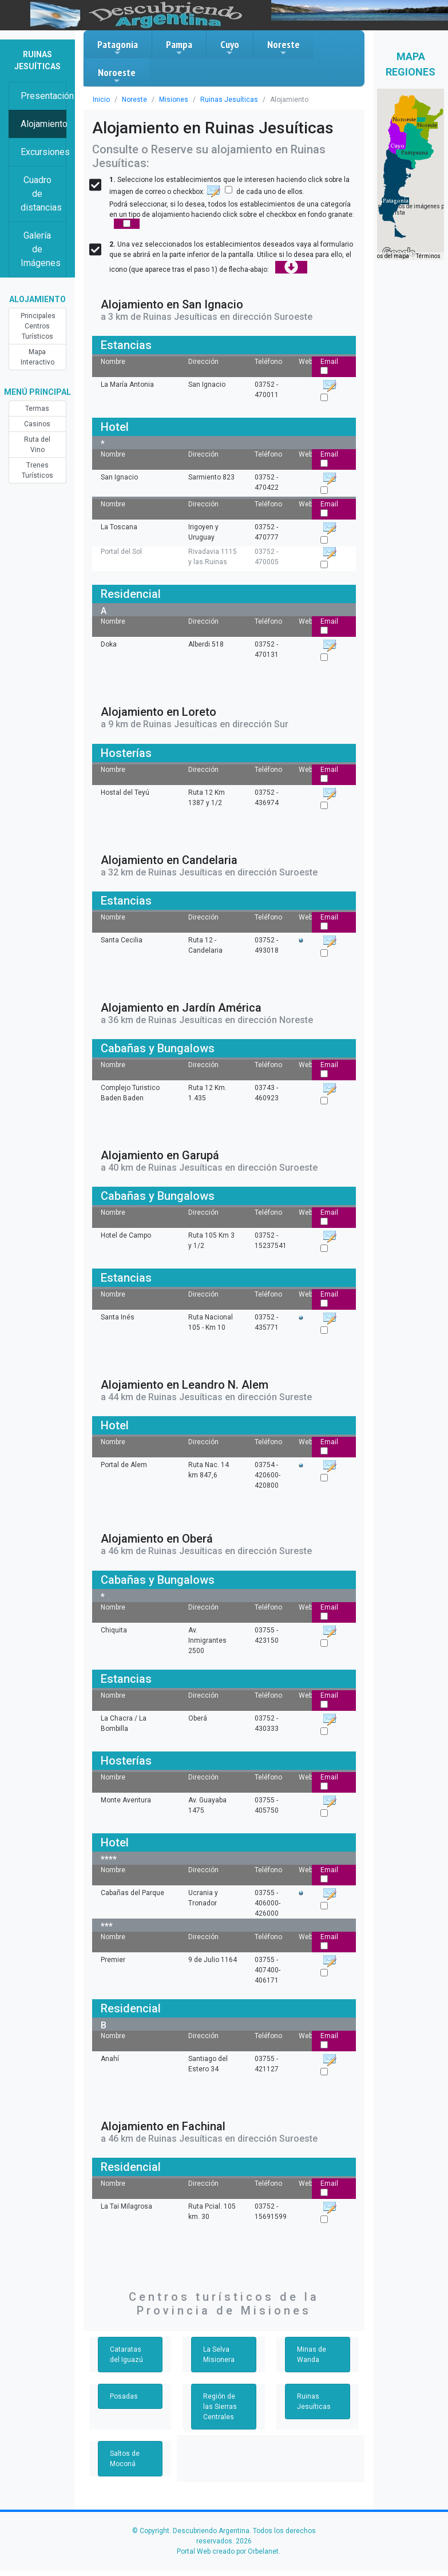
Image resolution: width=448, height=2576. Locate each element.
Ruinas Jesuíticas (229, 100)
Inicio (101, 100)
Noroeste (117, 75)
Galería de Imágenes (41, 249)
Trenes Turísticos (37, 470)
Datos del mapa (388, 256)
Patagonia (117, 47)
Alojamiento (43, 123)
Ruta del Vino (37, 444)
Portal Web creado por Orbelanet (228, 2551)
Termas (37, 409)
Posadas (124, 2396)
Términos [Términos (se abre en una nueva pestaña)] (428, 256)
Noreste (283, 47)
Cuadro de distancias (41, 194)
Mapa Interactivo (37, 357)
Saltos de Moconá (125, 2459)
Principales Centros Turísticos (38, 326)
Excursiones (43, 151)
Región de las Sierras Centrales (220, 2406)
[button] (395, 200)
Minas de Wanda (311, 2354)
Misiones (173, 100)
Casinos (37, 424)
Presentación (43, 95)
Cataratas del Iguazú (126, 2354)
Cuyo (229, 47)
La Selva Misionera (219, 2354)
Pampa (179, 47)
